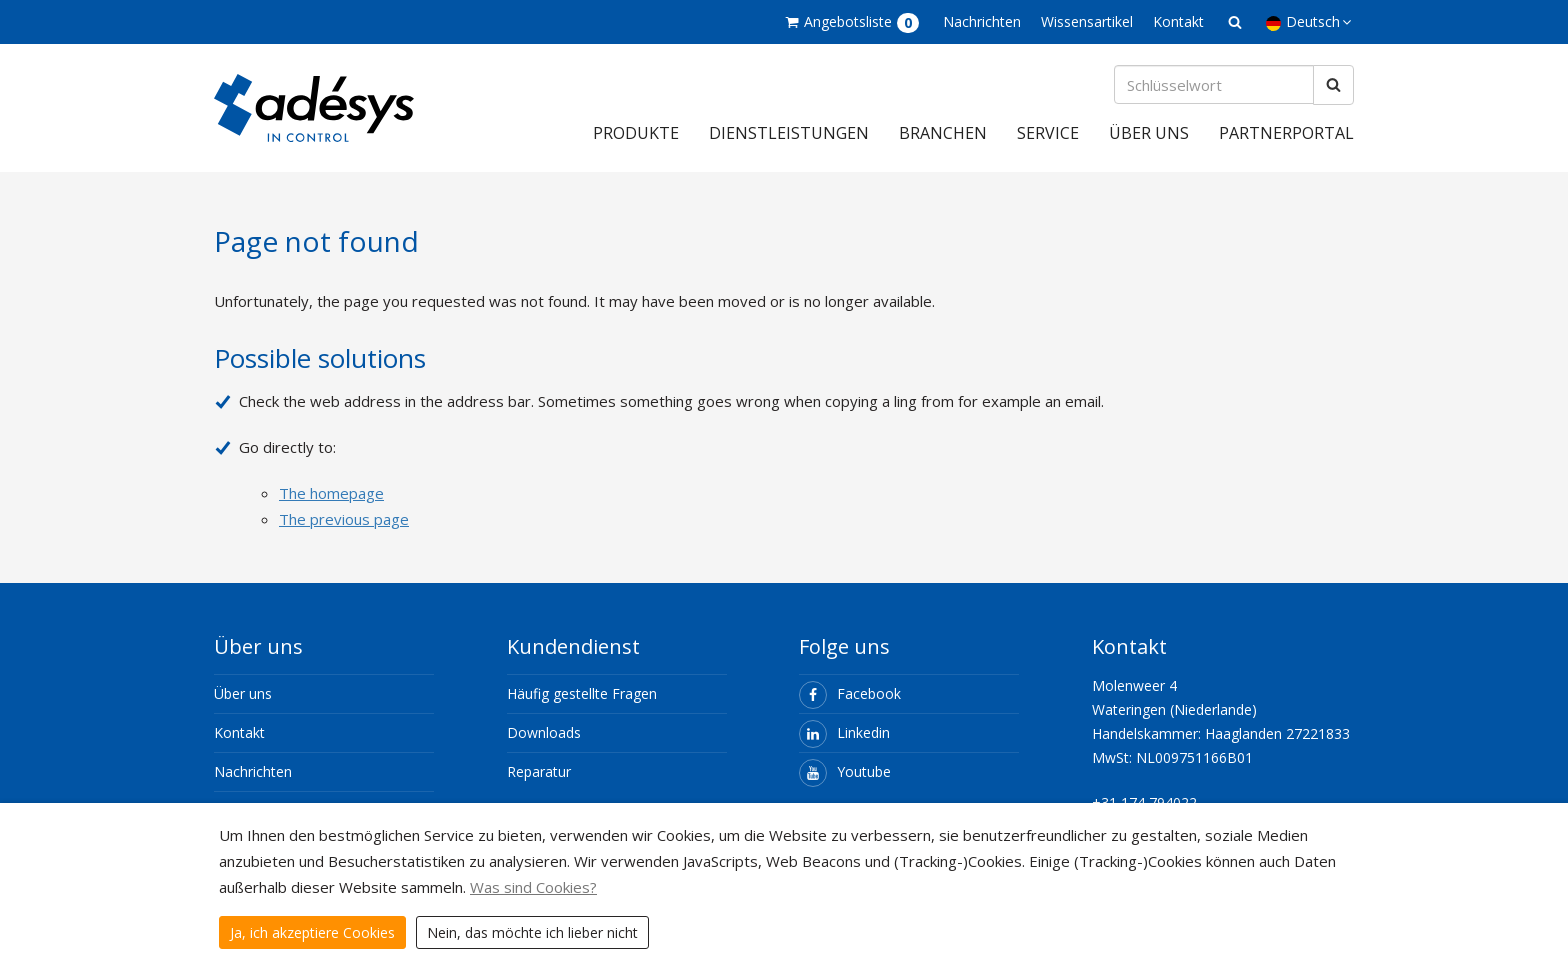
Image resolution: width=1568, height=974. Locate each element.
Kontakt (1178, 21)
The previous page (344, 519)
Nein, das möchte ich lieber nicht (532, 932)
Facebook (850, 693)
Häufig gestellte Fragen (582, 693)
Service (1048, 133)
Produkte (636, 133)
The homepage (331, 493)
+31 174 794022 (1144, 802)
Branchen (943, 133)
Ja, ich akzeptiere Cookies (312, 932)
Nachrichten (982, 21)
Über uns (1149, 133)
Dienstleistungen (789, 133)
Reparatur (539, 771)
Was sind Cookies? (533, 887)
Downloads (544, 732)
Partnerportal (1286, 133)
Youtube (845, 771)
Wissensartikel (1087, 21)
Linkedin (844, 732)
